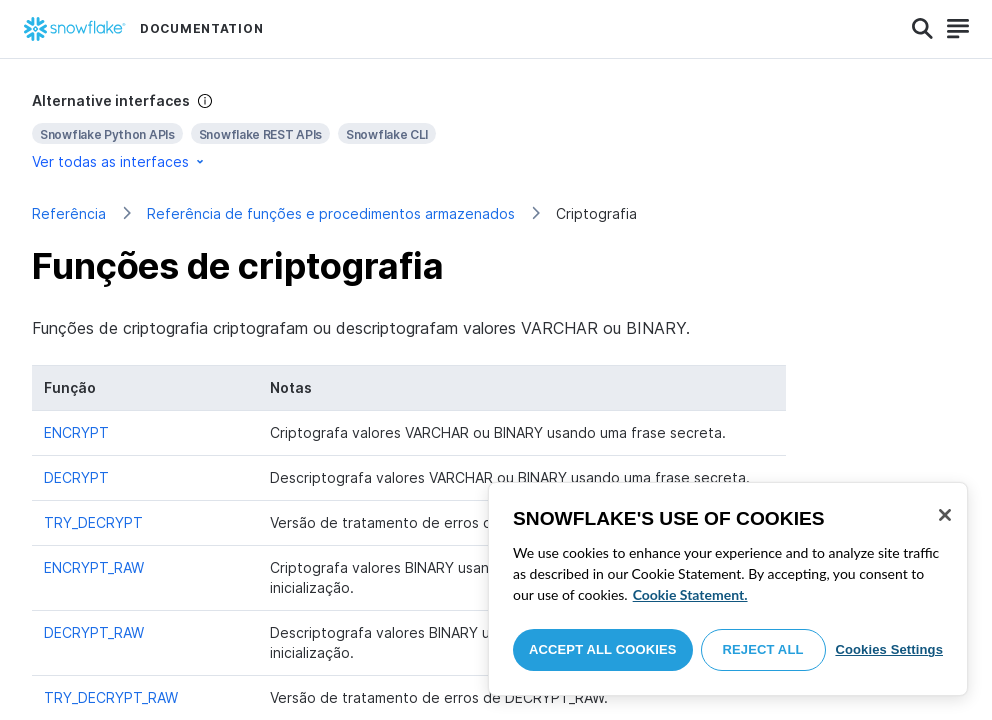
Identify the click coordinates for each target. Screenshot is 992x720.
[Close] (945, 515)
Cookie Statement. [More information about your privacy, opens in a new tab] (690, 594)
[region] (728, 589)
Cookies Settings (889, 649)
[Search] (922, 29)
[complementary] (496, 131)
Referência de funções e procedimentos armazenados (331, 213)
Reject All (763, 649)
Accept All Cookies (603, 649)
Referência (69, 213)
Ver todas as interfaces (119, 161)
